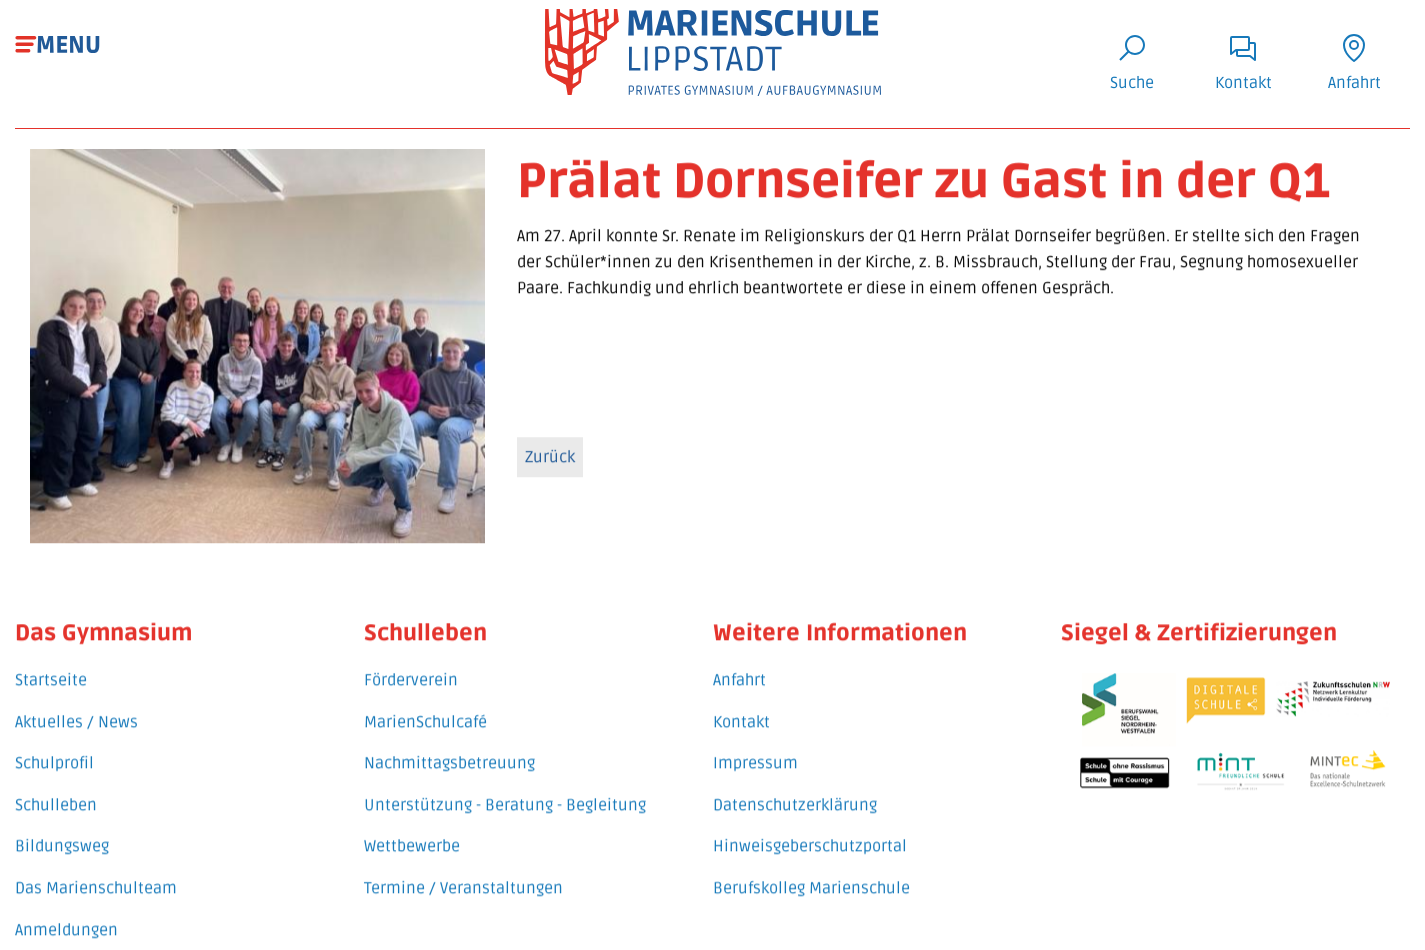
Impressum (755, 752)
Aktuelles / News (76, 710)
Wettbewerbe (412, 835)
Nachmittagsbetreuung (449, 752)
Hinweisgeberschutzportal (810, 835)
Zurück (550, 460)
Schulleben (56, 793)
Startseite (51, 669)
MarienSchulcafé (425, 710)
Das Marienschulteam (96, 876)
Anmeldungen (66, 918)
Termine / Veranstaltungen (463, 876)
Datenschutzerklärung (795, 793)
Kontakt (741, 710)
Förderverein (411, 669)
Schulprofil (54, 752)
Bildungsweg (62, 835)
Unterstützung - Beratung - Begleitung (505, 793)
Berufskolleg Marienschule (811, 876)
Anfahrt (739, 669)
